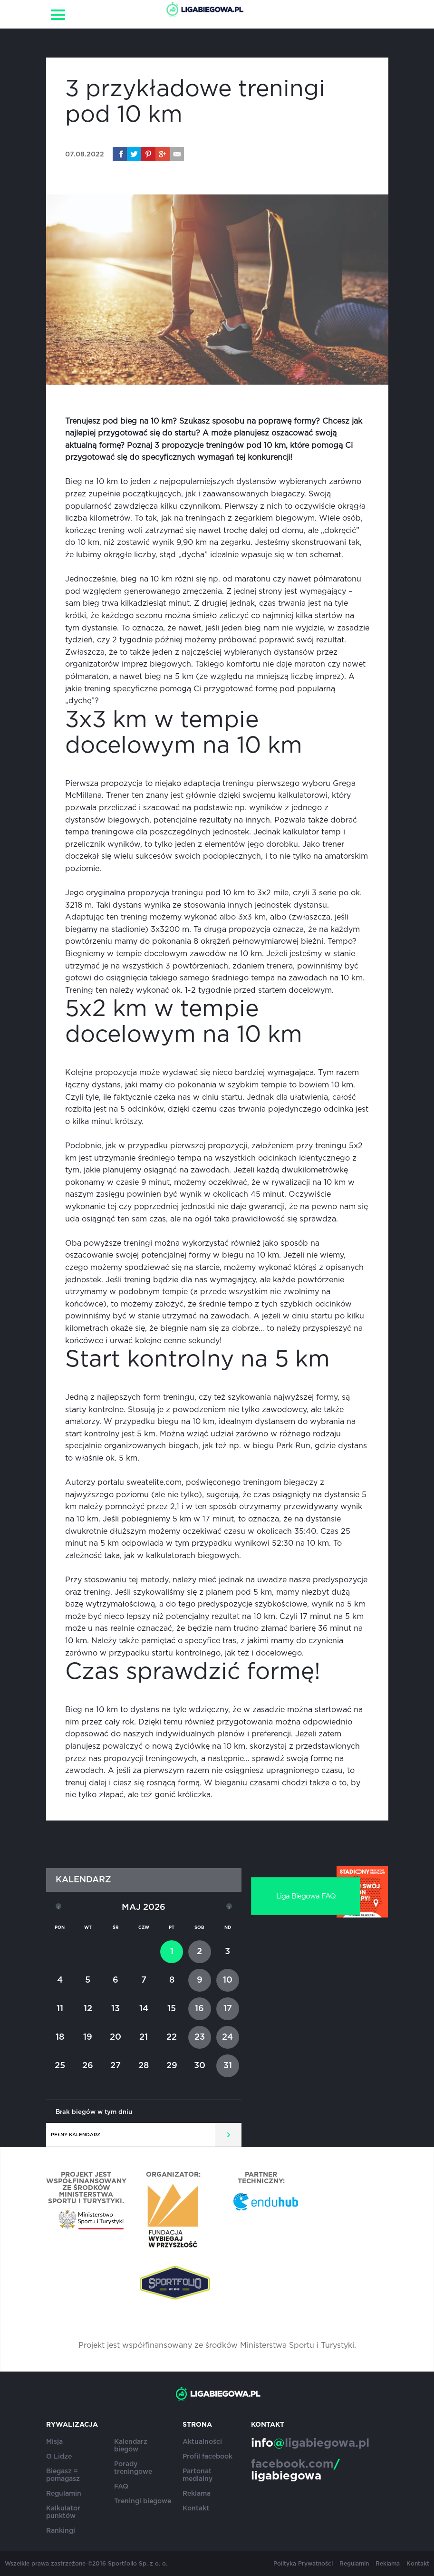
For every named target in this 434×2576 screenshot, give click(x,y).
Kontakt (196, 2508)
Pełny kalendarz (75, 2134)
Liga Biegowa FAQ (306, 1896)
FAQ (121, 2486)
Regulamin (63, 2493)
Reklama (197, 2493)
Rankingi (60, 2531)
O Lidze (59, 2456)
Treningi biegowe (142, 2501)
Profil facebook (207, 2456)
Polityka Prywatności (303, 2563)
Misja (54, 2442)
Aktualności (202, 2442)
